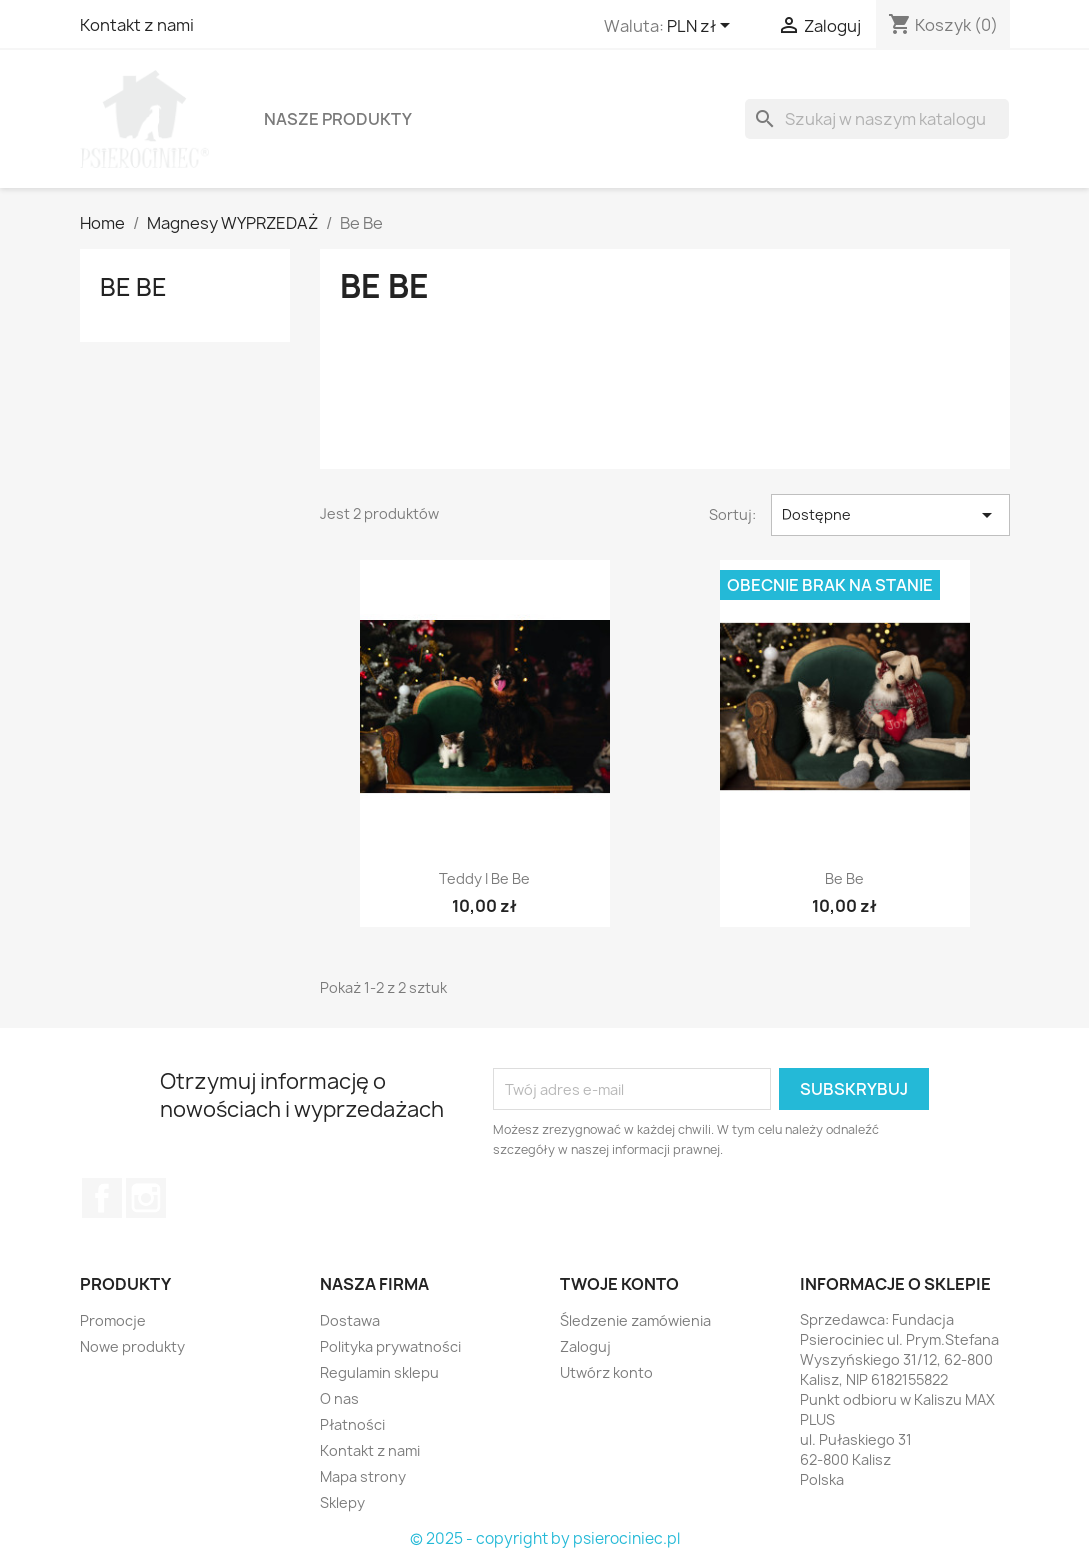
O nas (339, 1398)
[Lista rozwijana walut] (702, 27)
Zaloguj (585, 1346)
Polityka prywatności (390, 1346)
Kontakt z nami (137, 25)
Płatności (352, 1424)
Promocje (113, 1320)
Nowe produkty (132, 1346)
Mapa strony (363, 1476)
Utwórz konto (606, 1372)
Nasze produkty (338, 119)
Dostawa (350, 1320)
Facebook (102, 1198)
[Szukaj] (877, 119)
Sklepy (342, 1502)
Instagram (146, 1198)
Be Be (133, 287)
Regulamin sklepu (379, 1372)
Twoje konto (619, 1284)
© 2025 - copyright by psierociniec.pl (545, 1538)
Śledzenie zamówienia (635, 1320)
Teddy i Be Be (484, 878)
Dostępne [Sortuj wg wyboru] (890, 515)
